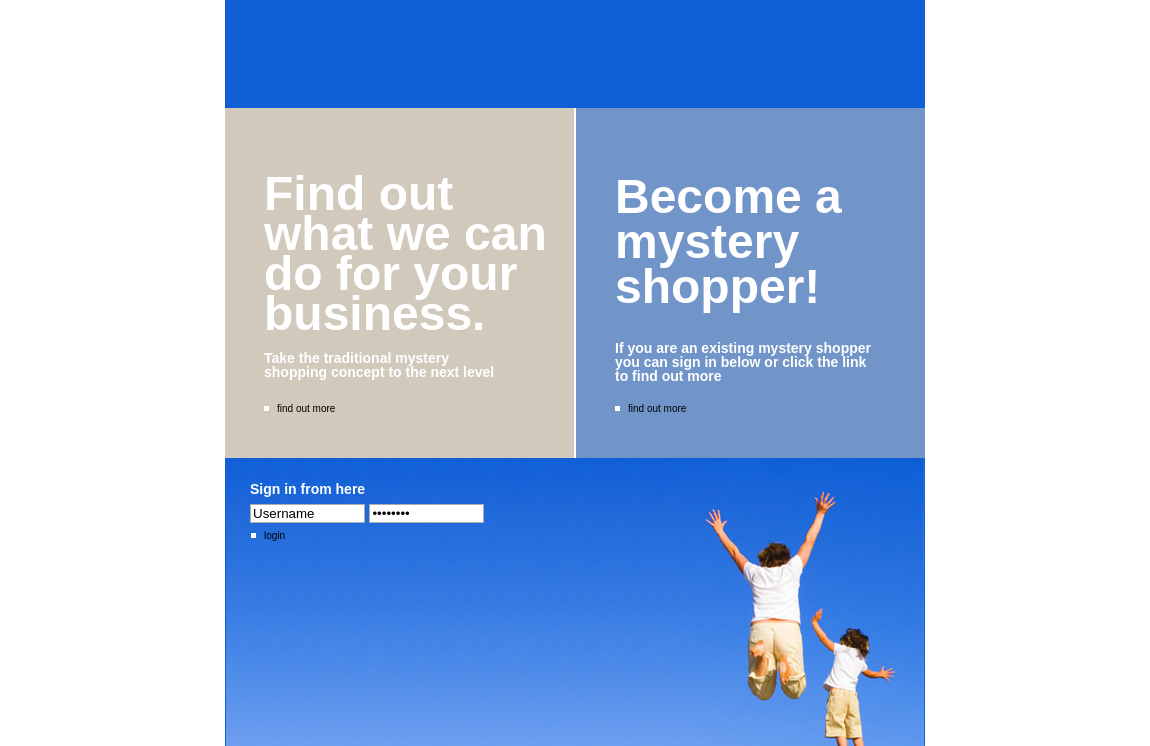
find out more (299, 408)
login (268, 535)
